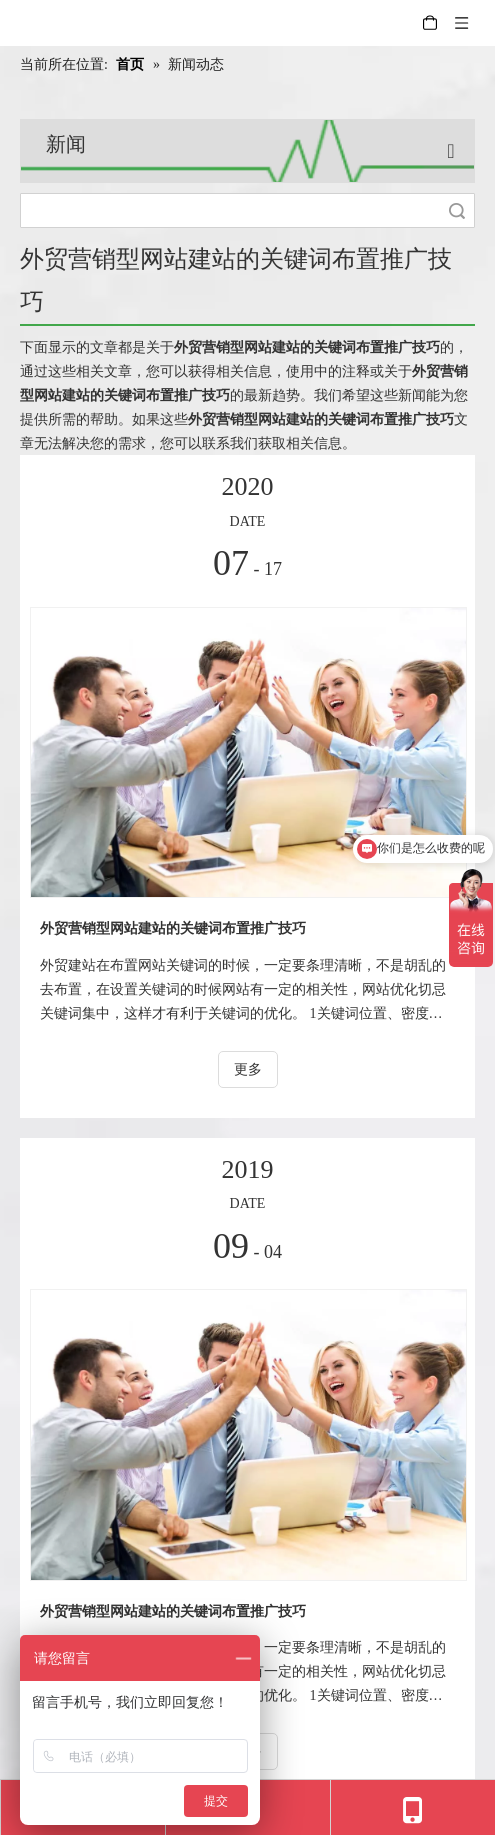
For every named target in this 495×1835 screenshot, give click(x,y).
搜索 (457, 210)
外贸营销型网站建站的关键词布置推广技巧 (173, 928)
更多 (248, 1069)
